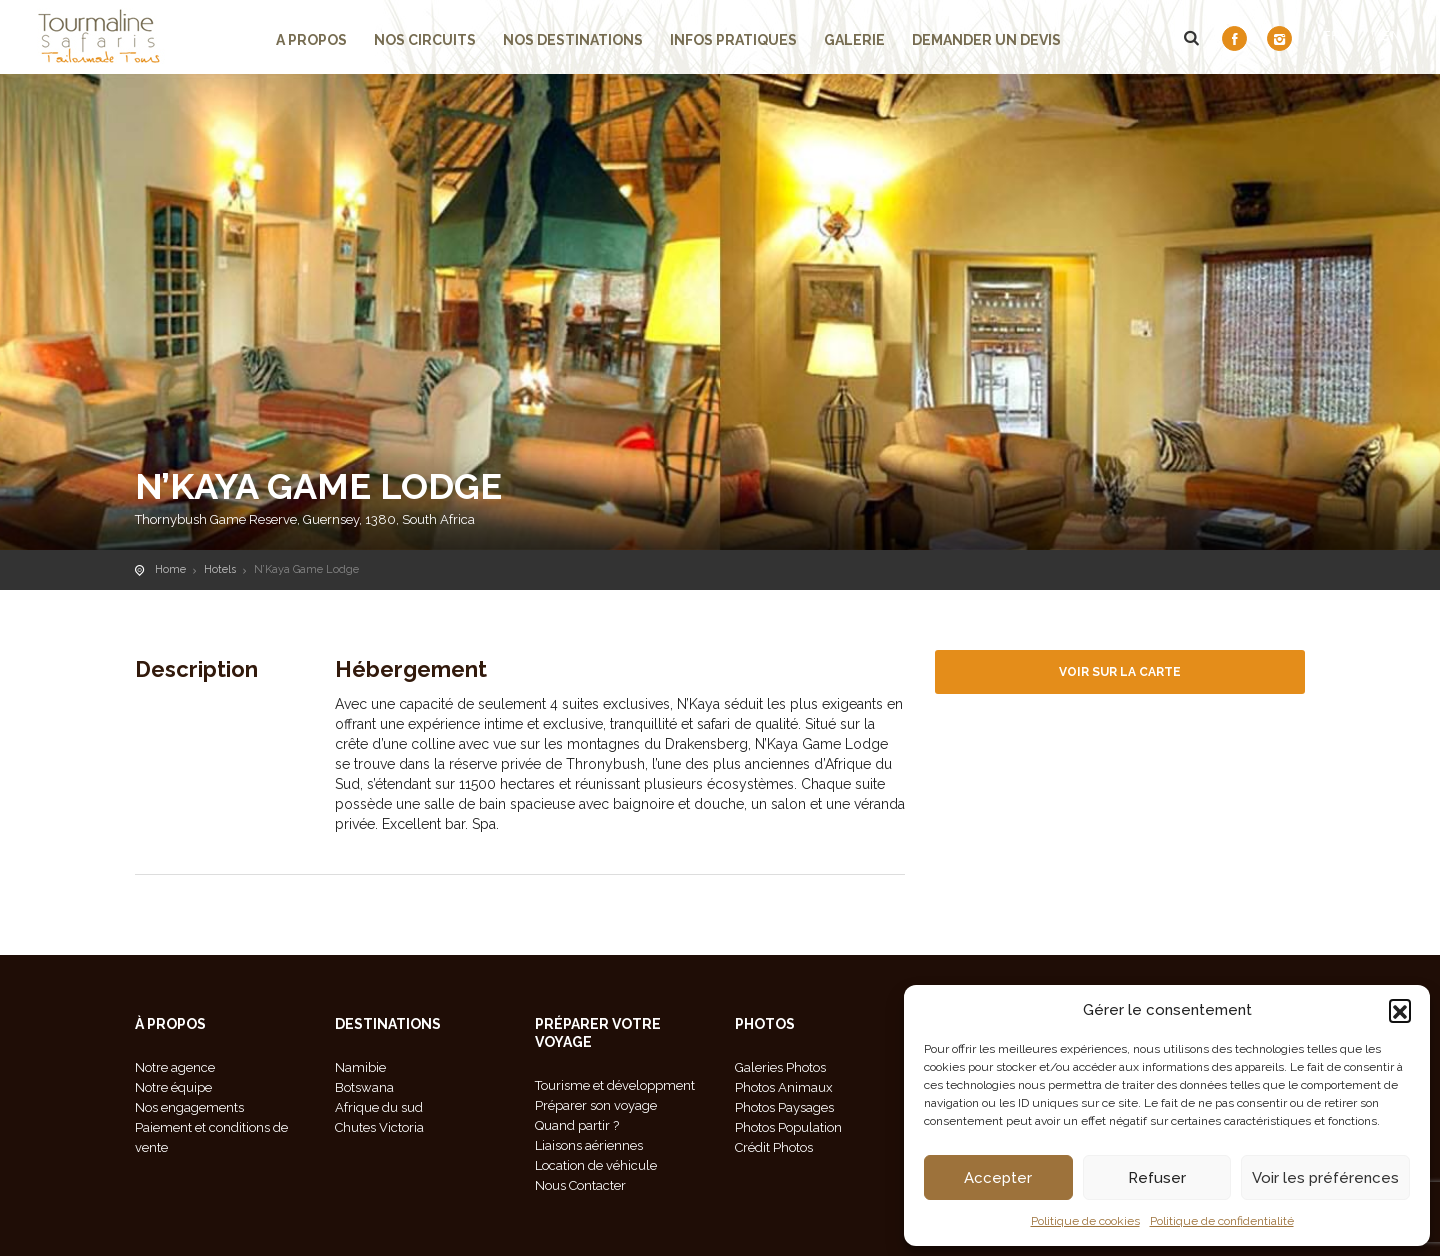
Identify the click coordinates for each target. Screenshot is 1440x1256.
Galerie (854, 40)
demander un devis (986, 40)
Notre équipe (173, 1087)
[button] (1400, 1010)
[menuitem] (1341, 35)
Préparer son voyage (596, 1105)
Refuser (1157, 1178)
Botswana (364, 1087)
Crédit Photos (774, 1147)
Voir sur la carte (1120, 672)
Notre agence (175, 1067)
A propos (311, 40)
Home (170, 569)
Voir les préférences (1325, 1178)
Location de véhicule (596, 1165)
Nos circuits (425, 40)
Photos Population (788, 1127)
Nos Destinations (573, 40)
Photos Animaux (784, 1087)
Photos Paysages (784, 1107)
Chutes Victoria (379, 1127)
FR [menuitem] (1331, 35)
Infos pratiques (733, 40)
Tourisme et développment (615, 1085)
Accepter (998, 1178)
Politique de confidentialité (1222, 1221)
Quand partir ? (577, 1125)
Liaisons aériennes (589, 1145)
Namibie (360, 1067)
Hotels (220, 569)
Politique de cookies (1085, 1221)
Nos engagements (189, 1107)
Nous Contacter (580, 1185)
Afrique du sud (379, 1107)
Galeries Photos (780, 1067)
